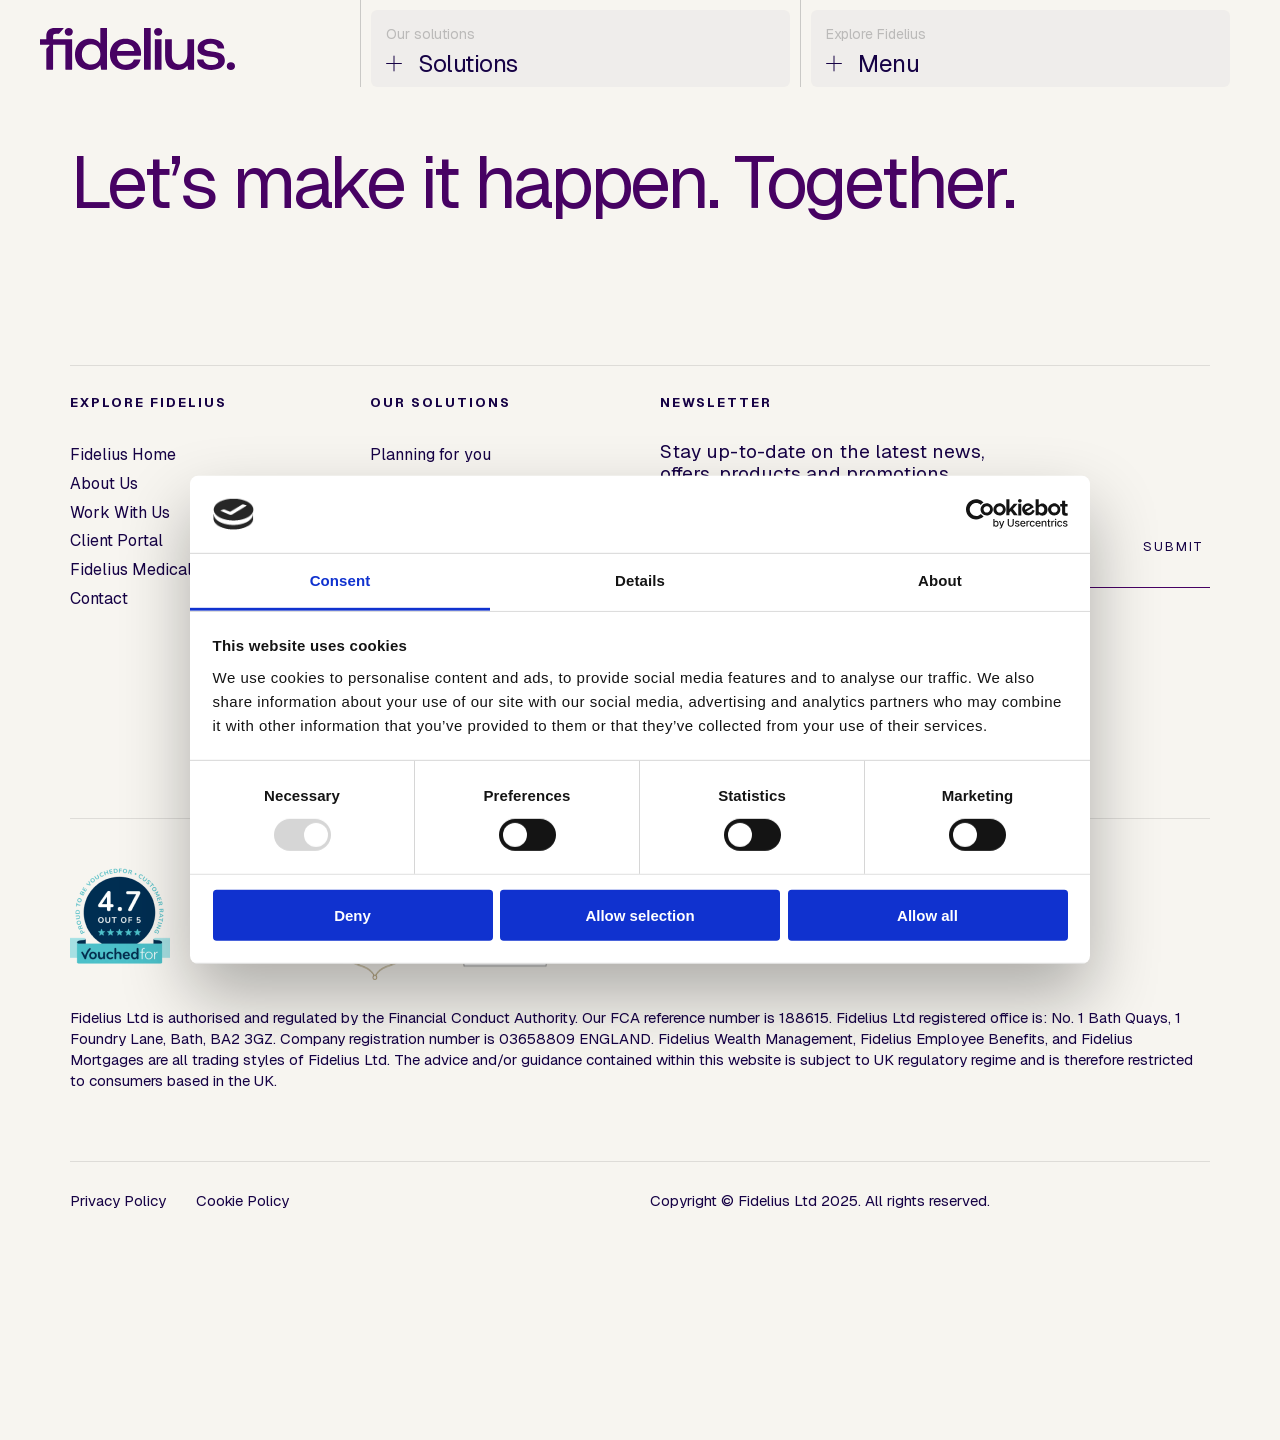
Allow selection (639, 914)
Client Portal (116, 540)
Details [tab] (640, 580)
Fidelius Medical (131, 569)
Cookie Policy (242, 1200)
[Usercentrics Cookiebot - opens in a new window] (980, 514)
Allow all (927, 914)
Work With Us (120, 512)
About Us (104, 483)
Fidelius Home (123, 454)
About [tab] (940, 580)
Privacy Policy (118, 1200)
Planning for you (430, 454)
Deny (352, 914)
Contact (99, 598)
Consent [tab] (340, 580)
